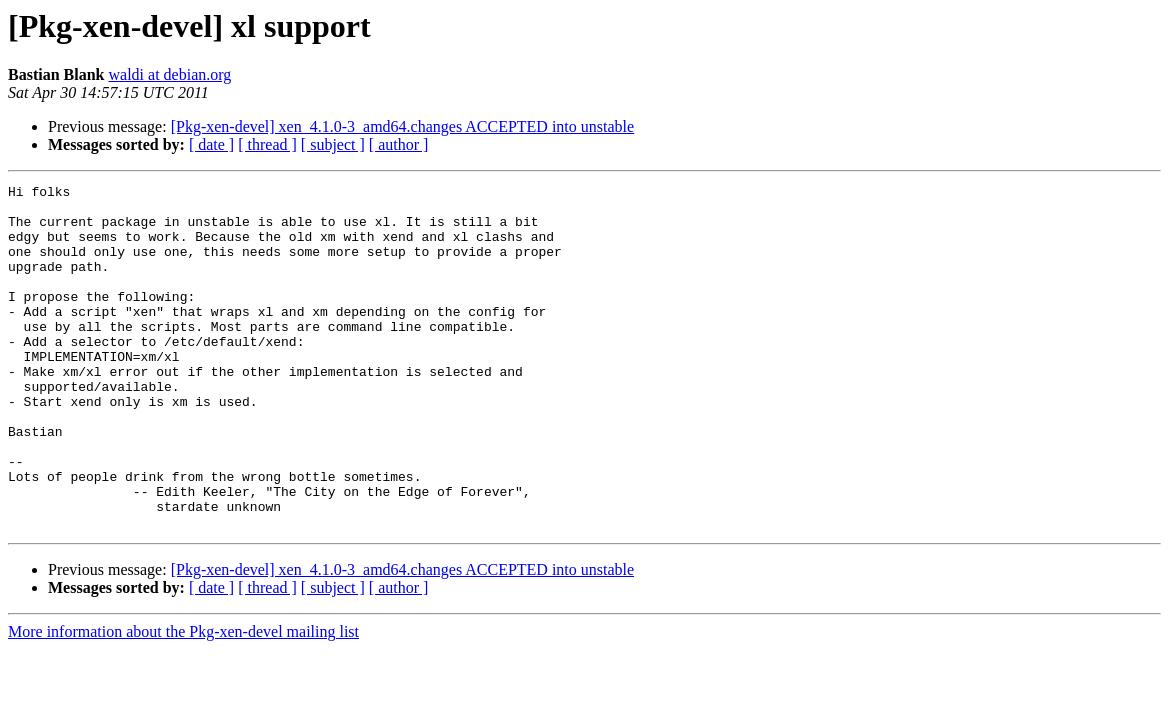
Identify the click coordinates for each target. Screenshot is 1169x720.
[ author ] (399, 144)
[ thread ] (267, 144)
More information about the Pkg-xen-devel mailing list (183, 700)
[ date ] (211, 144)
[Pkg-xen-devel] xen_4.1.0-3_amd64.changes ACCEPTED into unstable (402, 126)
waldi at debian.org (169, 74)
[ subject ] (333, 144)
